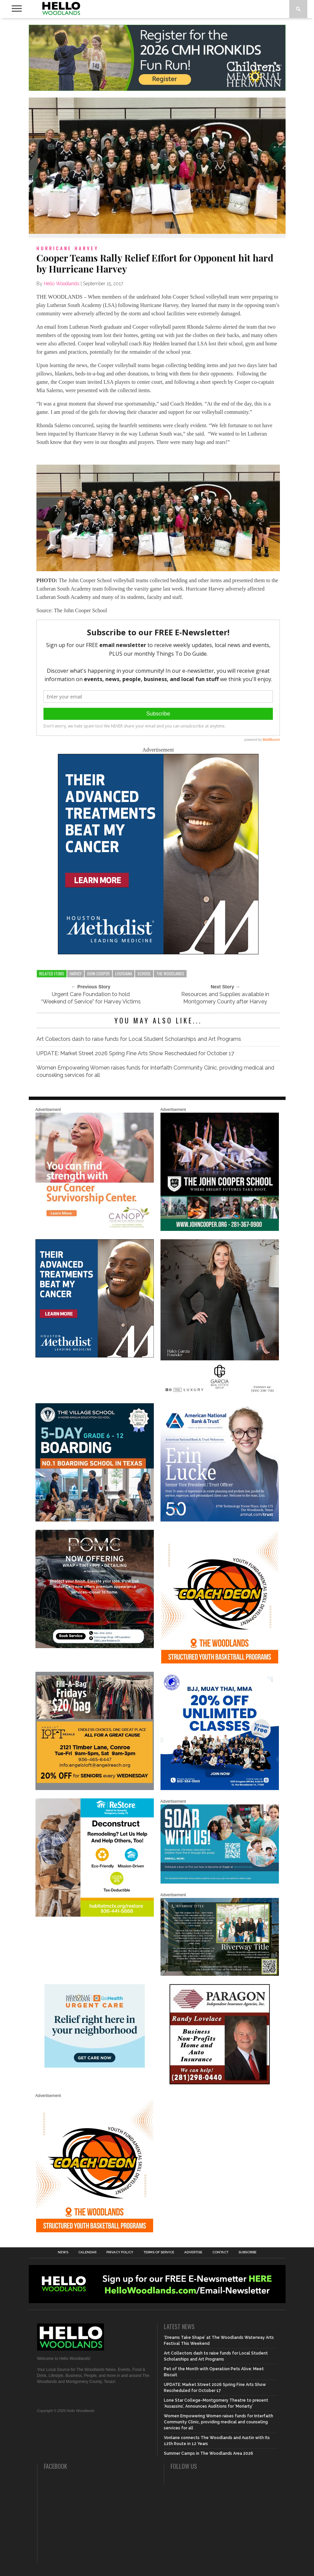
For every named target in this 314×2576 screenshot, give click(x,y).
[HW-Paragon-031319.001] (220, 2083)
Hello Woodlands (61, 283)
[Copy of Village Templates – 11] (94, 1520)
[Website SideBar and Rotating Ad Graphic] (219, 1662)
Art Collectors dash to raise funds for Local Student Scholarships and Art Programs (138, 1039)
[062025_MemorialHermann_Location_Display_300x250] (94, 2066)
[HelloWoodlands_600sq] (220, 1229)
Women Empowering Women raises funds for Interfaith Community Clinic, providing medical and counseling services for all (155, 1071)
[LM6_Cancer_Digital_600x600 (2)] (158, 952)
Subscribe (247, 2252)
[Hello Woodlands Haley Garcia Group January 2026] (220, 1393)
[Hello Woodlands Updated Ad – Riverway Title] (220, 1974)
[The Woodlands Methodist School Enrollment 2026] (220, 1882)
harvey (76, 973)
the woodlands (170, 973)
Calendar (87, 2252)
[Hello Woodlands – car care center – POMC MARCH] (94, 1646)
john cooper (98, 973)
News (63, 2252)
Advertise (193, 2252)
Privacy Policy (119, 2252)
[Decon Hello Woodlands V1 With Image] (94, 1915)
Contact (220, 2252)
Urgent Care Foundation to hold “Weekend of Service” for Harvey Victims (91, 998)
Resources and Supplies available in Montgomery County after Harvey (225, 998)
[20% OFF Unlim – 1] (220, 1788)
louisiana (123, 973)
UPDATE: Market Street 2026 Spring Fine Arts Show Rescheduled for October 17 (135, 1053)
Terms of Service (158, 2252)
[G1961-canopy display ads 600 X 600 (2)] (94, 1229)
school (144, 973)
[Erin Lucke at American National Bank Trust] (220, 1520)
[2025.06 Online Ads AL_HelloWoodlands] (94, 1788)
